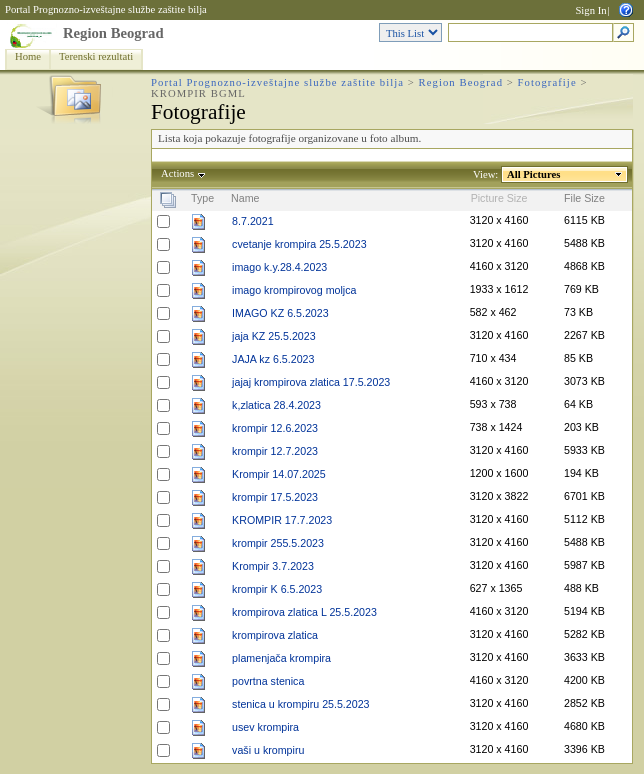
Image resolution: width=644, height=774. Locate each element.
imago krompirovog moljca (294, 290)
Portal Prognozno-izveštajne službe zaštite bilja (106, 9)
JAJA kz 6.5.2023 (273, 359)
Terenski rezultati (96, 56)
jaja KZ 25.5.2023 (274, 336)
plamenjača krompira (281, 658)
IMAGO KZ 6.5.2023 (280, 313)
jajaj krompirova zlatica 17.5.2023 (311, 382)
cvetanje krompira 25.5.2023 (299, 244)
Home (28, 56)
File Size (584, 198)
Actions (178, 173)
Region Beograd (113, 33)
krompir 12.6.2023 (275, 428)
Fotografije (547, 82)
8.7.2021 (252, 221)
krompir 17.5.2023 (275, 497)
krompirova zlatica (275, 635)
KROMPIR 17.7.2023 (282, 520)
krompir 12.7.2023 (275, 451)
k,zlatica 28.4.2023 (276, 405)
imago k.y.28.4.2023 (279, 267)
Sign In (590, 10)
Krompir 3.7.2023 (273, 566)
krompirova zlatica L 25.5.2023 (304, 612)
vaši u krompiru (268, 750)
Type (202, 198)
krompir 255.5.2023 (278, 543)
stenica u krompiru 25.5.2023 (300, 704)
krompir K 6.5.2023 (277, 589)
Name (245, 198)
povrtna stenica (268, 681)
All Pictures (534, 174)
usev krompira (265, 727)
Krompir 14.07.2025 (279, 474)
